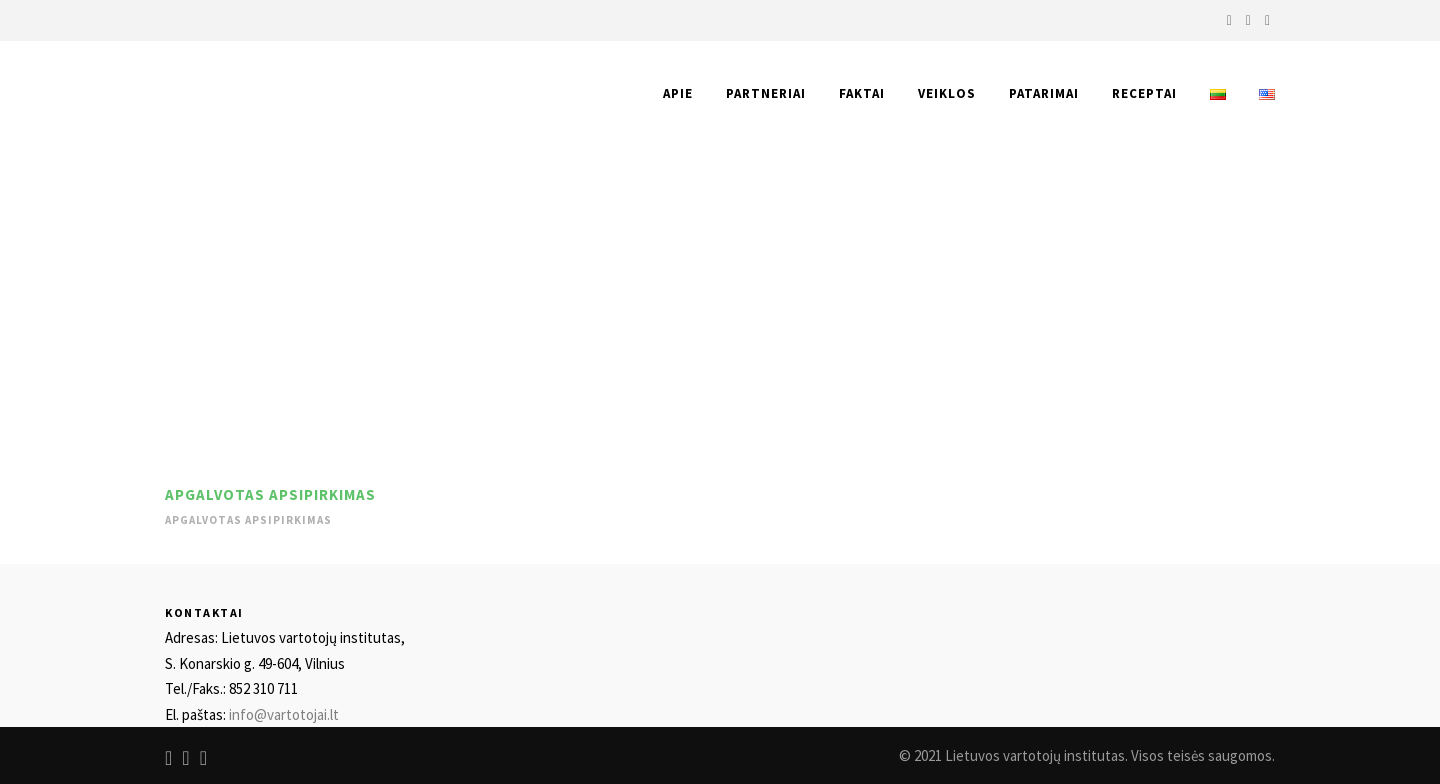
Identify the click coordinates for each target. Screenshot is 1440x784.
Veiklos (947, 93)
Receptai (1144, 93)
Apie (678, 93)
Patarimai (1044, 93)
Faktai (862, 93)
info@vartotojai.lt (284, 714)
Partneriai (766, 93)
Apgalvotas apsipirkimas (270, 494)
